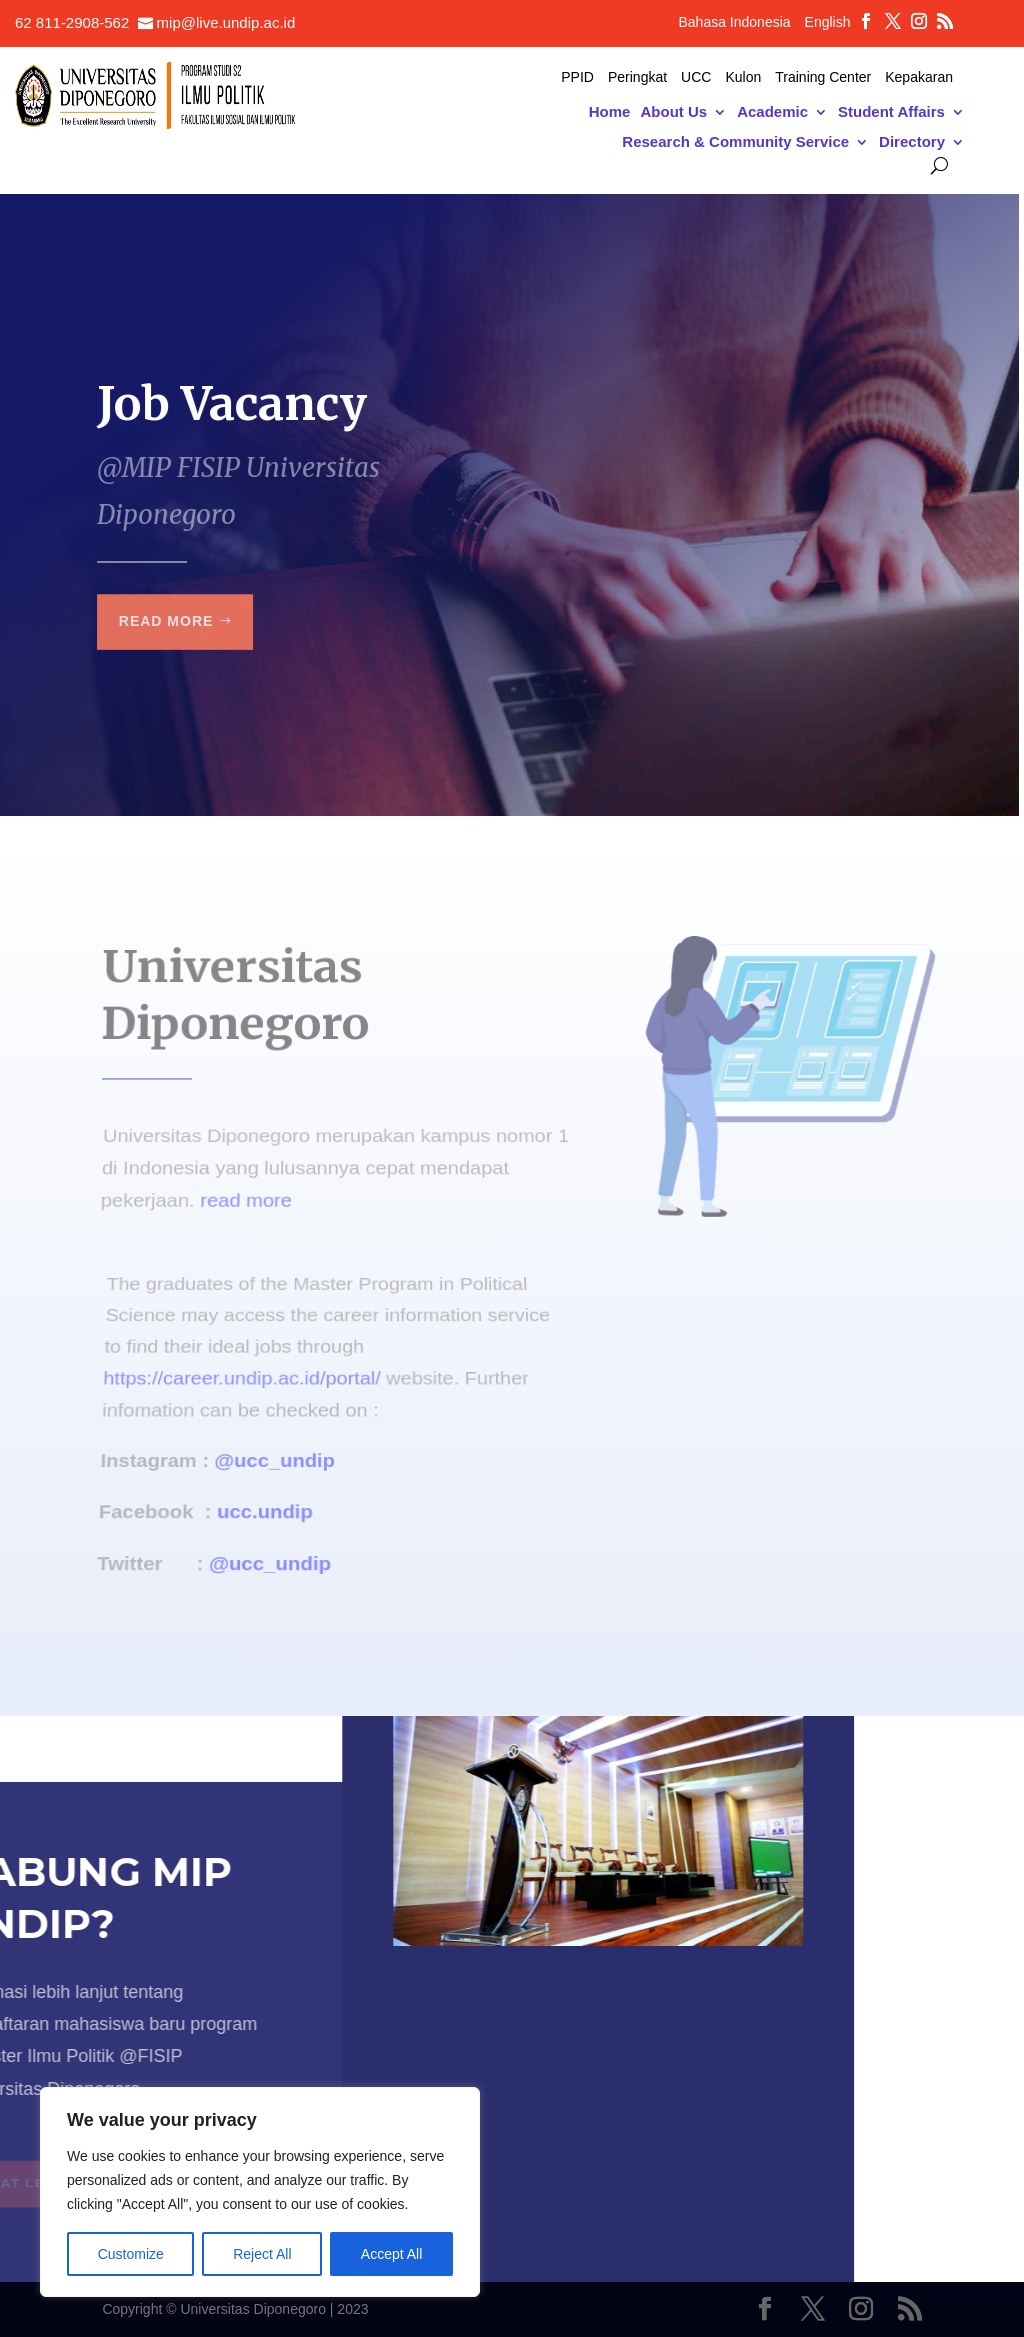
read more (245, 1195)
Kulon (743, 77)
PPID (577, 77)
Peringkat (637, 77)
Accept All (391, 2254)
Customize (131, 2254)
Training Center (823, 77)
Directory (912, 142)
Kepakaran (919, 77)
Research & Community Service (735, 142)
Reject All (262, 2254)
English (828, 22)
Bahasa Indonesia (734, 22)
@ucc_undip (275, 1454)
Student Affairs (891, 112)
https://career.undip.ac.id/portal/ (243, 1386)
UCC (696, 77)
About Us (673, 112)
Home (610, 112)
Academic (772, 112)
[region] (260, 2192)
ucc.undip (264, 1499)
